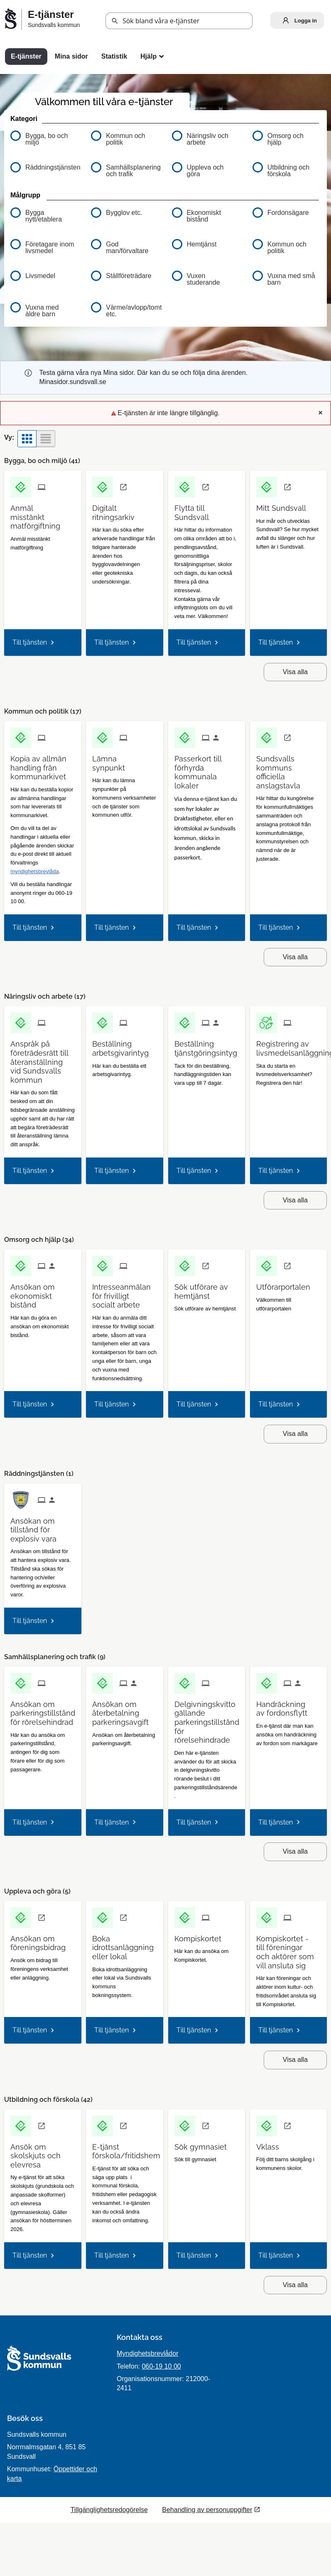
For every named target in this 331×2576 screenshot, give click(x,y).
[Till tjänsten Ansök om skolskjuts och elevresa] (42, 2153)
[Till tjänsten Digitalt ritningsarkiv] (124, 509)
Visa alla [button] (295, 671)
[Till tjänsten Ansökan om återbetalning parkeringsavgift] (124, 1710)
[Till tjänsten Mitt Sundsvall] (284, 505)
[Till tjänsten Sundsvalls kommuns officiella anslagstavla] (288, 769)
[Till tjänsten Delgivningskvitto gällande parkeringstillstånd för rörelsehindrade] (209, 1719)
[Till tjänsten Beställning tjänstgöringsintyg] (208, 1045)
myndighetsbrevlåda (34, 871)
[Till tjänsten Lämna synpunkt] (124, 760)
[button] (115, 21)
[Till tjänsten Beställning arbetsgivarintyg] (124, 1045)
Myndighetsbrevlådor (148, 2353)
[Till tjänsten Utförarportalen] (286, 1284)
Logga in (298, 20)
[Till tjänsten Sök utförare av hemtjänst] (206, 1288)
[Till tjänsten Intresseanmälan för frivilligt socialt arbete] (124, 1293)
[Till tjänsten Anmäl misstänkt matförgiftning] (42, 514)
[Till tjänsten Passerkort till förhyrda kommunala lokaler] (206, 769)
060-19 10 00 (161, 2366)
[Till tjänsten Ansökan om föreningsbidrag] (42, 1940)
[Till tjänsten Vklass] (270, 2144)
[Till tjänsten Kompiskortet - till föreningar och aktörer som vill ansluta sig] (288, 1949)
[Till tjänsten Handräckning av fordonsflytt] (288, 1706)
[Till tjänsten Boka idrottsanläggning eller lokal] (126, 1944)
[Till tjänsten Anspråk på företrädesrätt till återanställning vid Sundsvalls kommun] (42, 1058)
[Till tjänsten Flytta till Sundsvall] (206, 509)
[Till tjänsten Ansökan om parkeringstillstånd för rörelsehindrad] (45, 1710)
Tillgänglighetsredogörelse (109, 2509)
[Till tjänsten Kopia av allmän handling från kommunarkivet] (42, 764)
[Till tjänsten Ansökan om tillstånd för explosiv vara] (42, 1527)
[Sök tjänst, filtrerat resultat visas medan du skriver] (179, 20)
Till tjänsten (29, 642)
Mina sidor (71, 56)
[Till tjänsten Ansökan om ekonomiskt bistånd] (42, 1293)
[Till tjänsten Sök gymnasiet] (203, 2144)
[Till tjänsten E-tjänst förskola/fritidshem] (129, 2148)
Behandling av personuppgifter (207, 2509)
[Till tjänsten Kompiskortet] (201, 1935)
